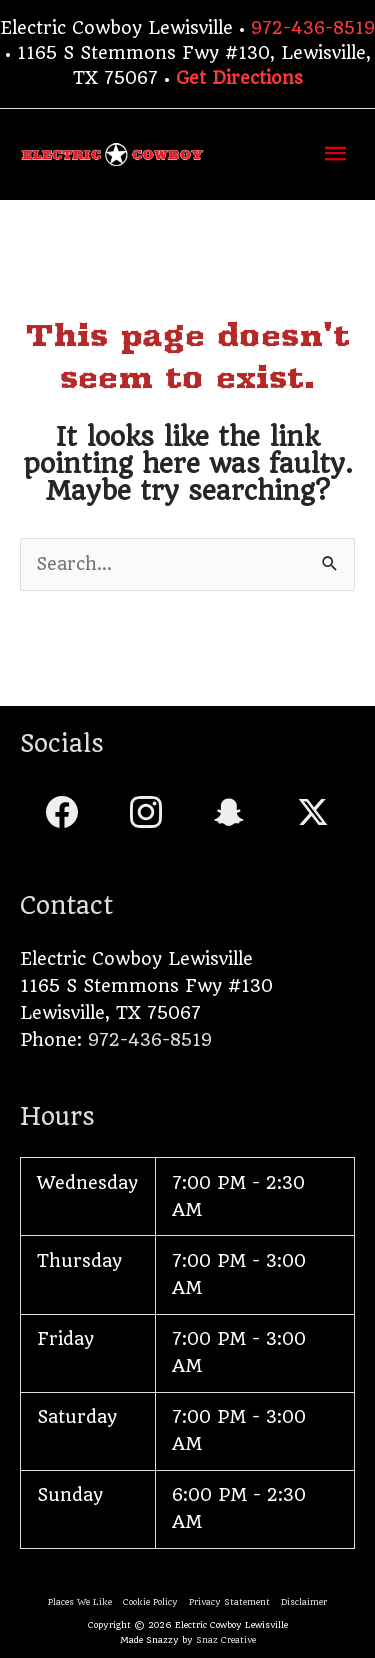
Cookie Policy (150, 1602)
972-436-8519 (313, 28)
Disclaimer (304, 1602)
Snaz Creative (226, 1640)
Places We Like (80, 1602)
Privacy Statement (229, 1602)
